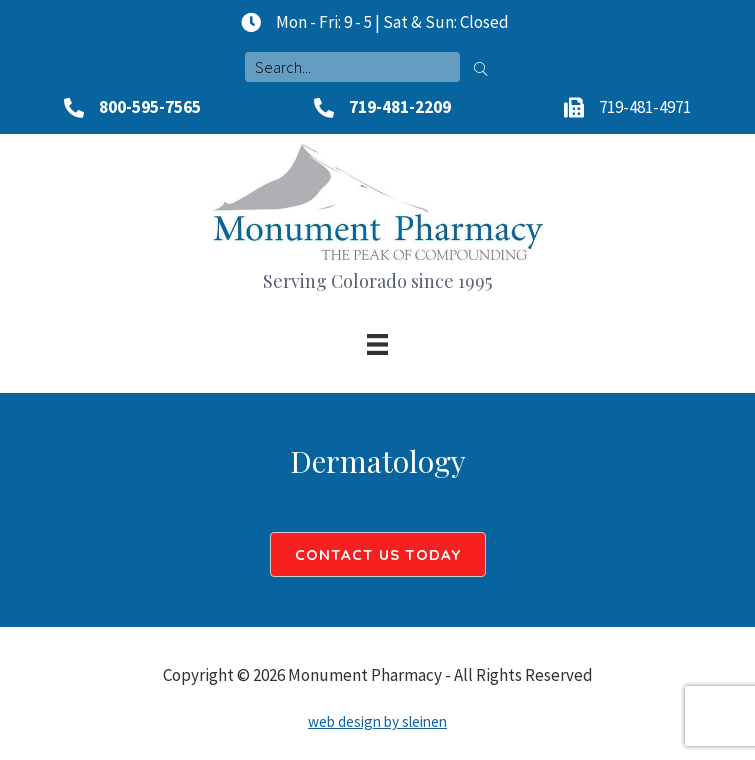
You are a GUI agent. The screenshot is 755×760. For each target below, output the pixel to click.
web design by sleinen (377, 721)
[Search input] (352, 67)
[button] (480, 67)
